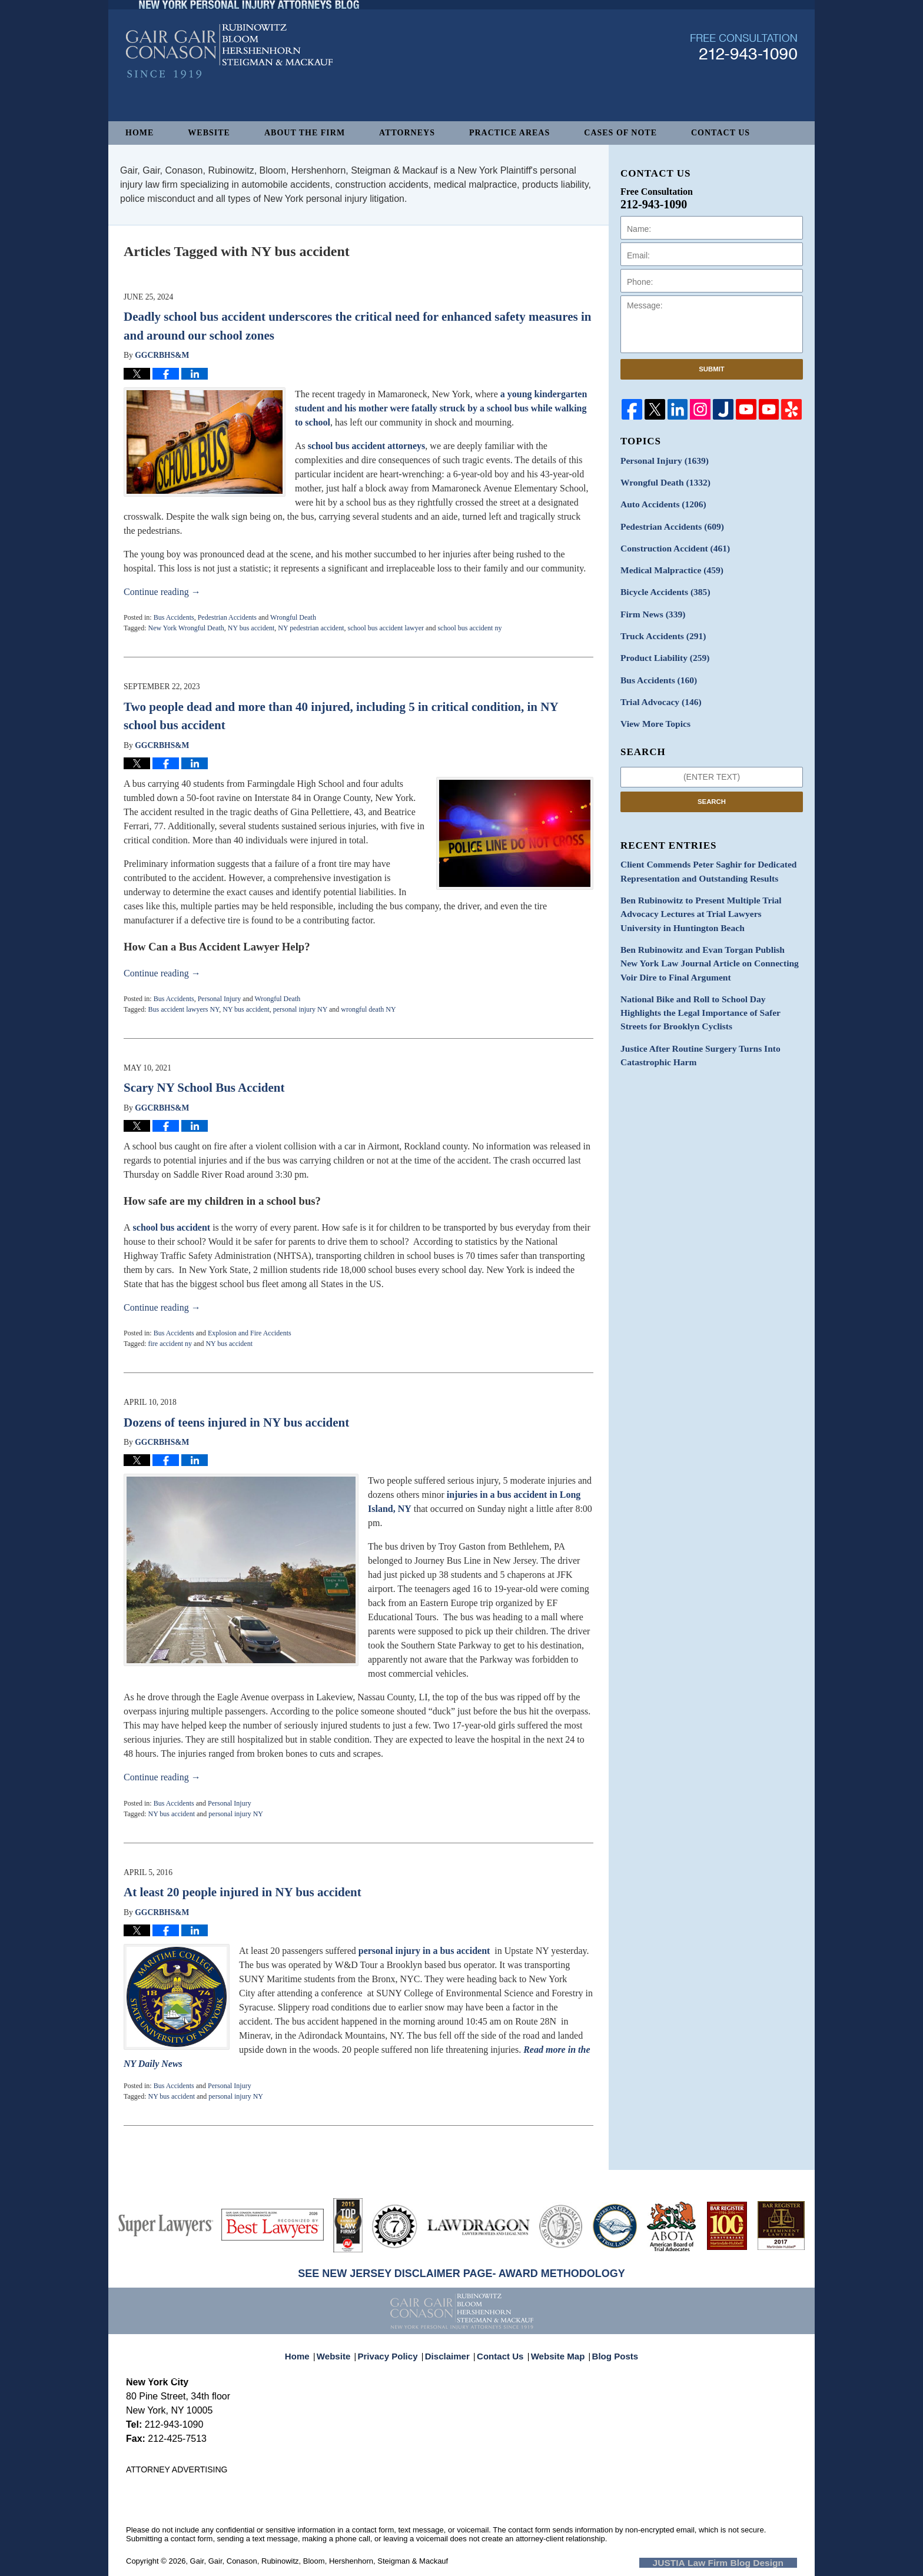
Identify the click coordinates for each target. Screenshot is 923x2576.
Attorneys (407, 132)
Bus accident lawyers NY (183, 1009)
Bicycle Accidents (661, 583)
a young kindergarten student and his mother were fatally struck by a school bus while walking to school (441, 408)
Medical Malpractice (666, 563)
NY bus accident (251, 628)
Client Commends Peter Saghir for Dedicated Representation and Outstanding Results (699, 852)
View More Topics (651, 707)
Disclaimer (450, 2349)
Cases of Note (620, 132)
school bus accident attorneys (367, 446)
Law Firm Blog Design (741, 2562)
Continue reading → (162, 592)
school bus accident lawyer (385, 628)
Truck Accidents (659, 624)
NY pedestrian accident (311, 628)
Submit (712, 369)
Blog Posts (608, 2349)
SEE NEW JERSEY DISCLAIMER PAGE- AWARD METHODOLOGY (461, 2273)
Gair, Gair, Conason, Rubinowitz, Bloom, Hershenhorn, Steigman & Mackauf (319, 2561)
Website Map (555, 2349)
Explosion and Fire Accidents (249, 1333)
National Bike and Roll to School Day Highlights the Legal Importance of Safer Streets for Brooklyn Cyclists (709, 982)
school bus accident (171, 1227)
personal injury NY (300, 1009)
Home (139, 132)
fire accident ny (170, 1343)
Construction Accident (669, 542)
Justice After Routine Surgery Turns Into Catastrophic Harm (692, 1021)
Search (712, 783)
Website (209, 132)
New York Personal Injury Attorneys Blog (229, 83)
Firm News (649, 604)
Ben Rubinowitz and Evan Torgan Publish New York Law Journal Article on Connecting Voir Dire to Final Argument (709, 937)
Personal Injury (219, 999)
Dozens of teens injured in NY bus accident (236, 1422)
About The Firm (304, 132)
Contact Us (720, 132)
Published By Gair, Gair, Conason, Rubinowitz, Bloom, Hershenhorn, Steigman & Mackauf (743, 78)
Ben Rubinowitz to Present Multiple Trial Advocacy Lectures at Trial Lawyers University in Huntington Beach (711, 892)
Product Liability (660, 645)
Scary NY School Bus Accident (204, 1088)
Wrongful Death (293, 617)
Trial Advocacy (656, 686)
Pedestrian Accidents (227, 617)
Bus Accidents (174, 617)
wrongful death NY (368, 1009)
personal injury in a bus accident (424, 1951)
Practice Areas (509, 132)
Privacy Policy (396, 2349)
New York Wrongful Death (186, 628)
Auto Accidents (659, 501)
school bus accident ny (469, 628)
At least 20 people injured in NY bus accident (242, 1892)
